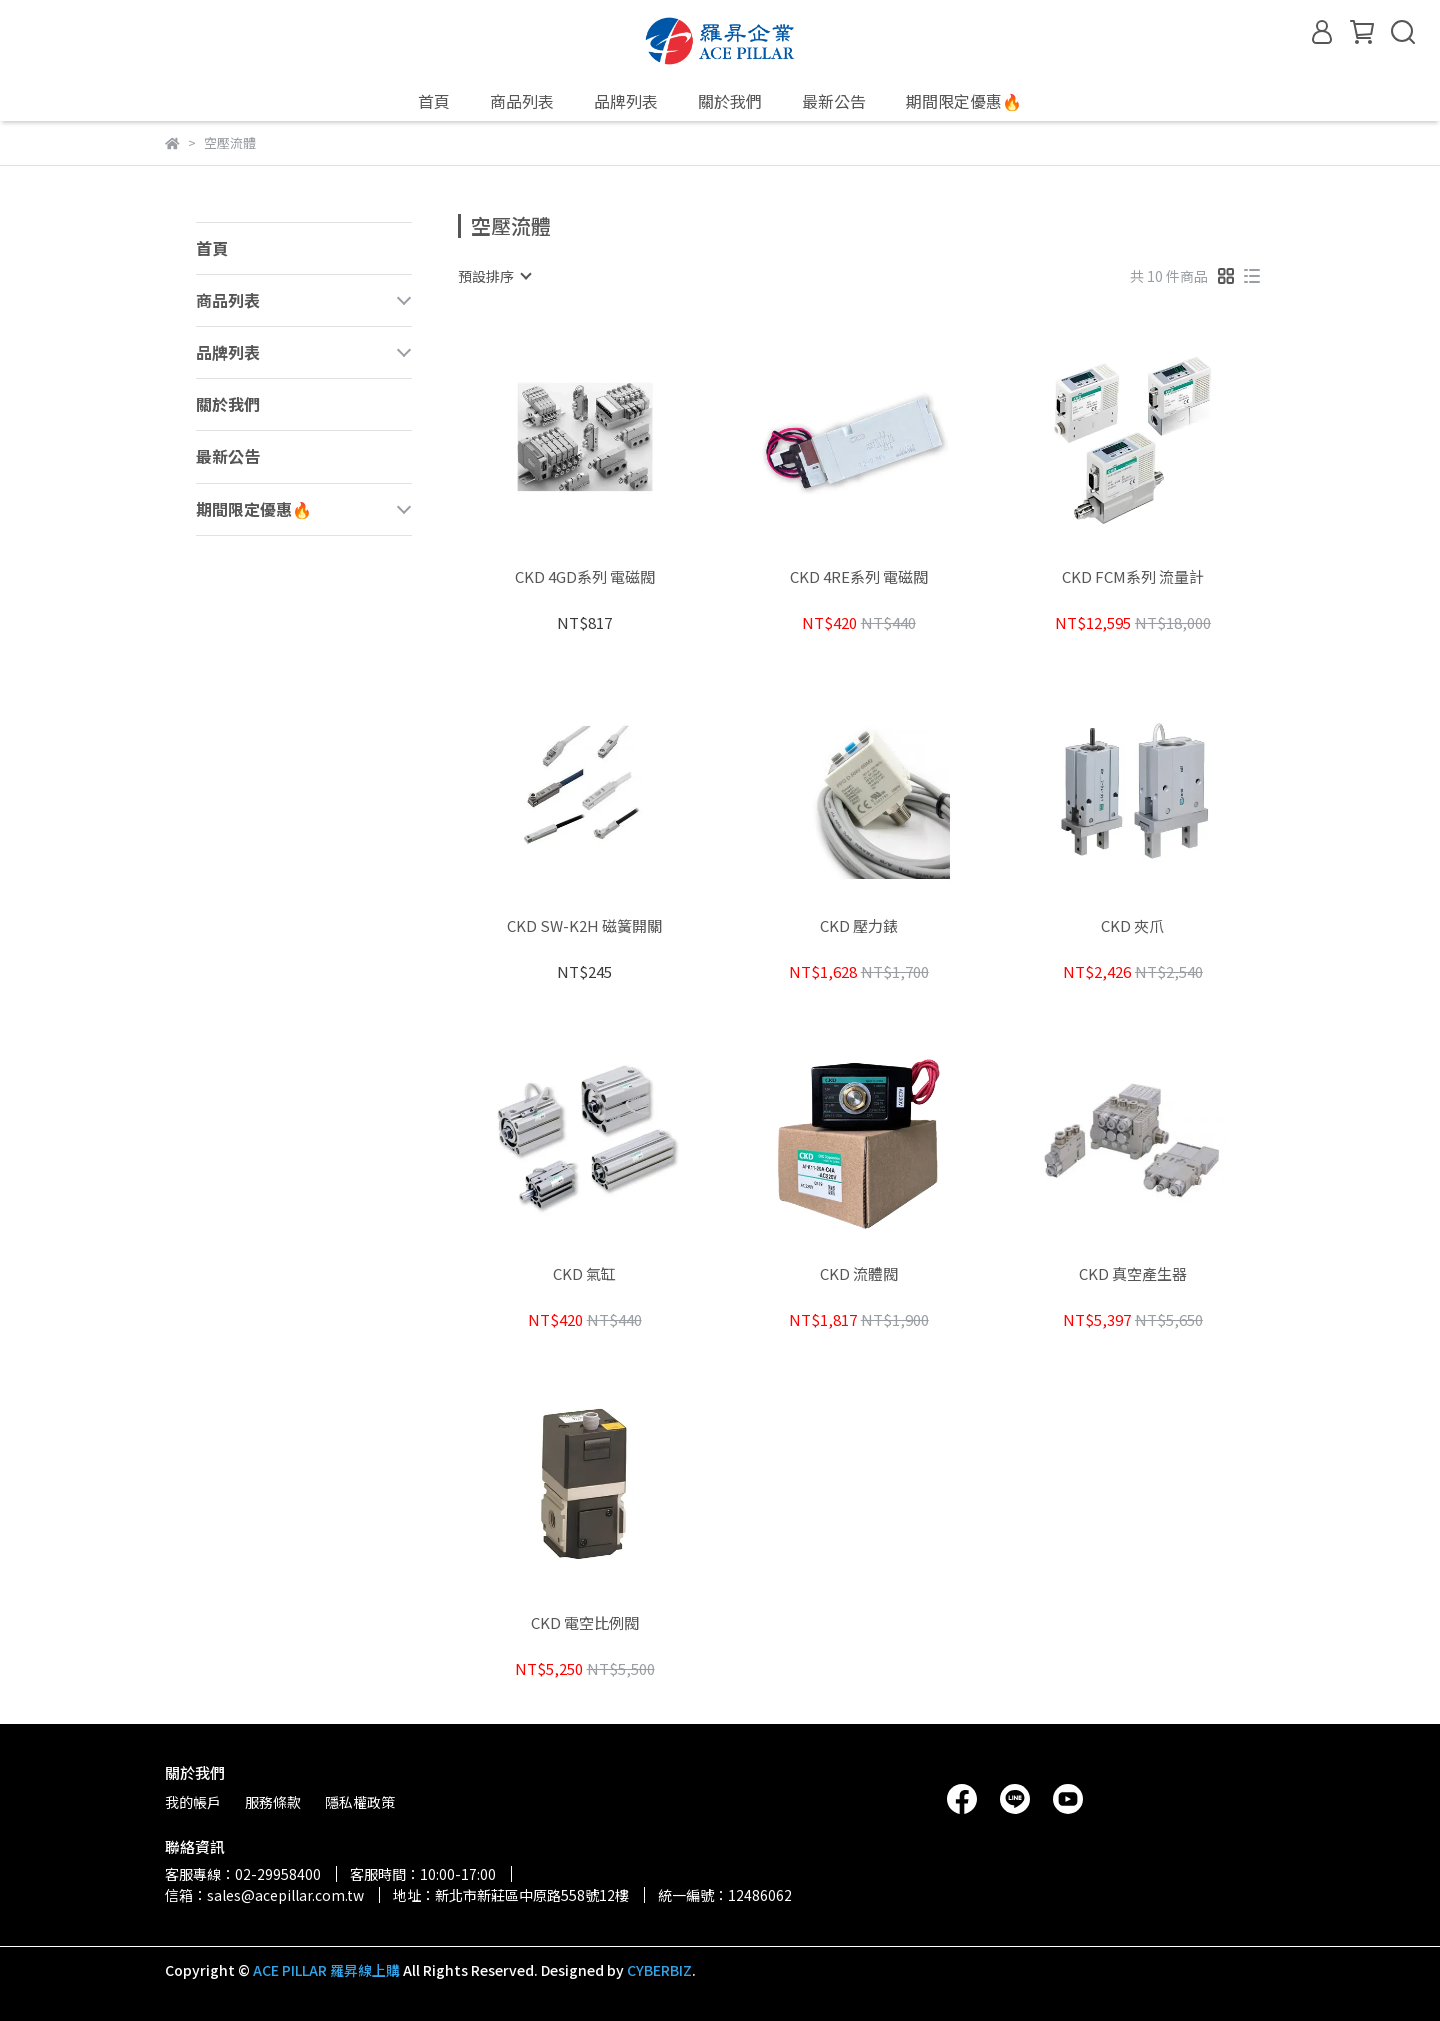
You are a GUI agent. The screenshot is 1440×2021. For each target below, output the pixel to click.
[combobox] (494, 276)
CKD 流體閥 (859, 1274)
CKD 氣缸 (584, 1274)
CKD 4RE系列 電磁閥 (859, 577)
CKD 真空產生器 (1133, 1274)
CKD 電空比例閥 (585, 1623)
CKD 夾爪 (1132, 926)
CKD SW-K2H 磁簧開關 (584, 926)
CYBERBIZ (659, 1970)
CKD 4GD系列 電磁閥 (585, 577)
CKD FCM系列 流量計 (1133, 577)
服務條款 (273, 1802)
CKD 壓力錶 (859, 926)
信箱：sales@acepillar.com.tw (264, 1895)
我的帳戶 (193, 1802)
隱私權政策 (360, 1802)
